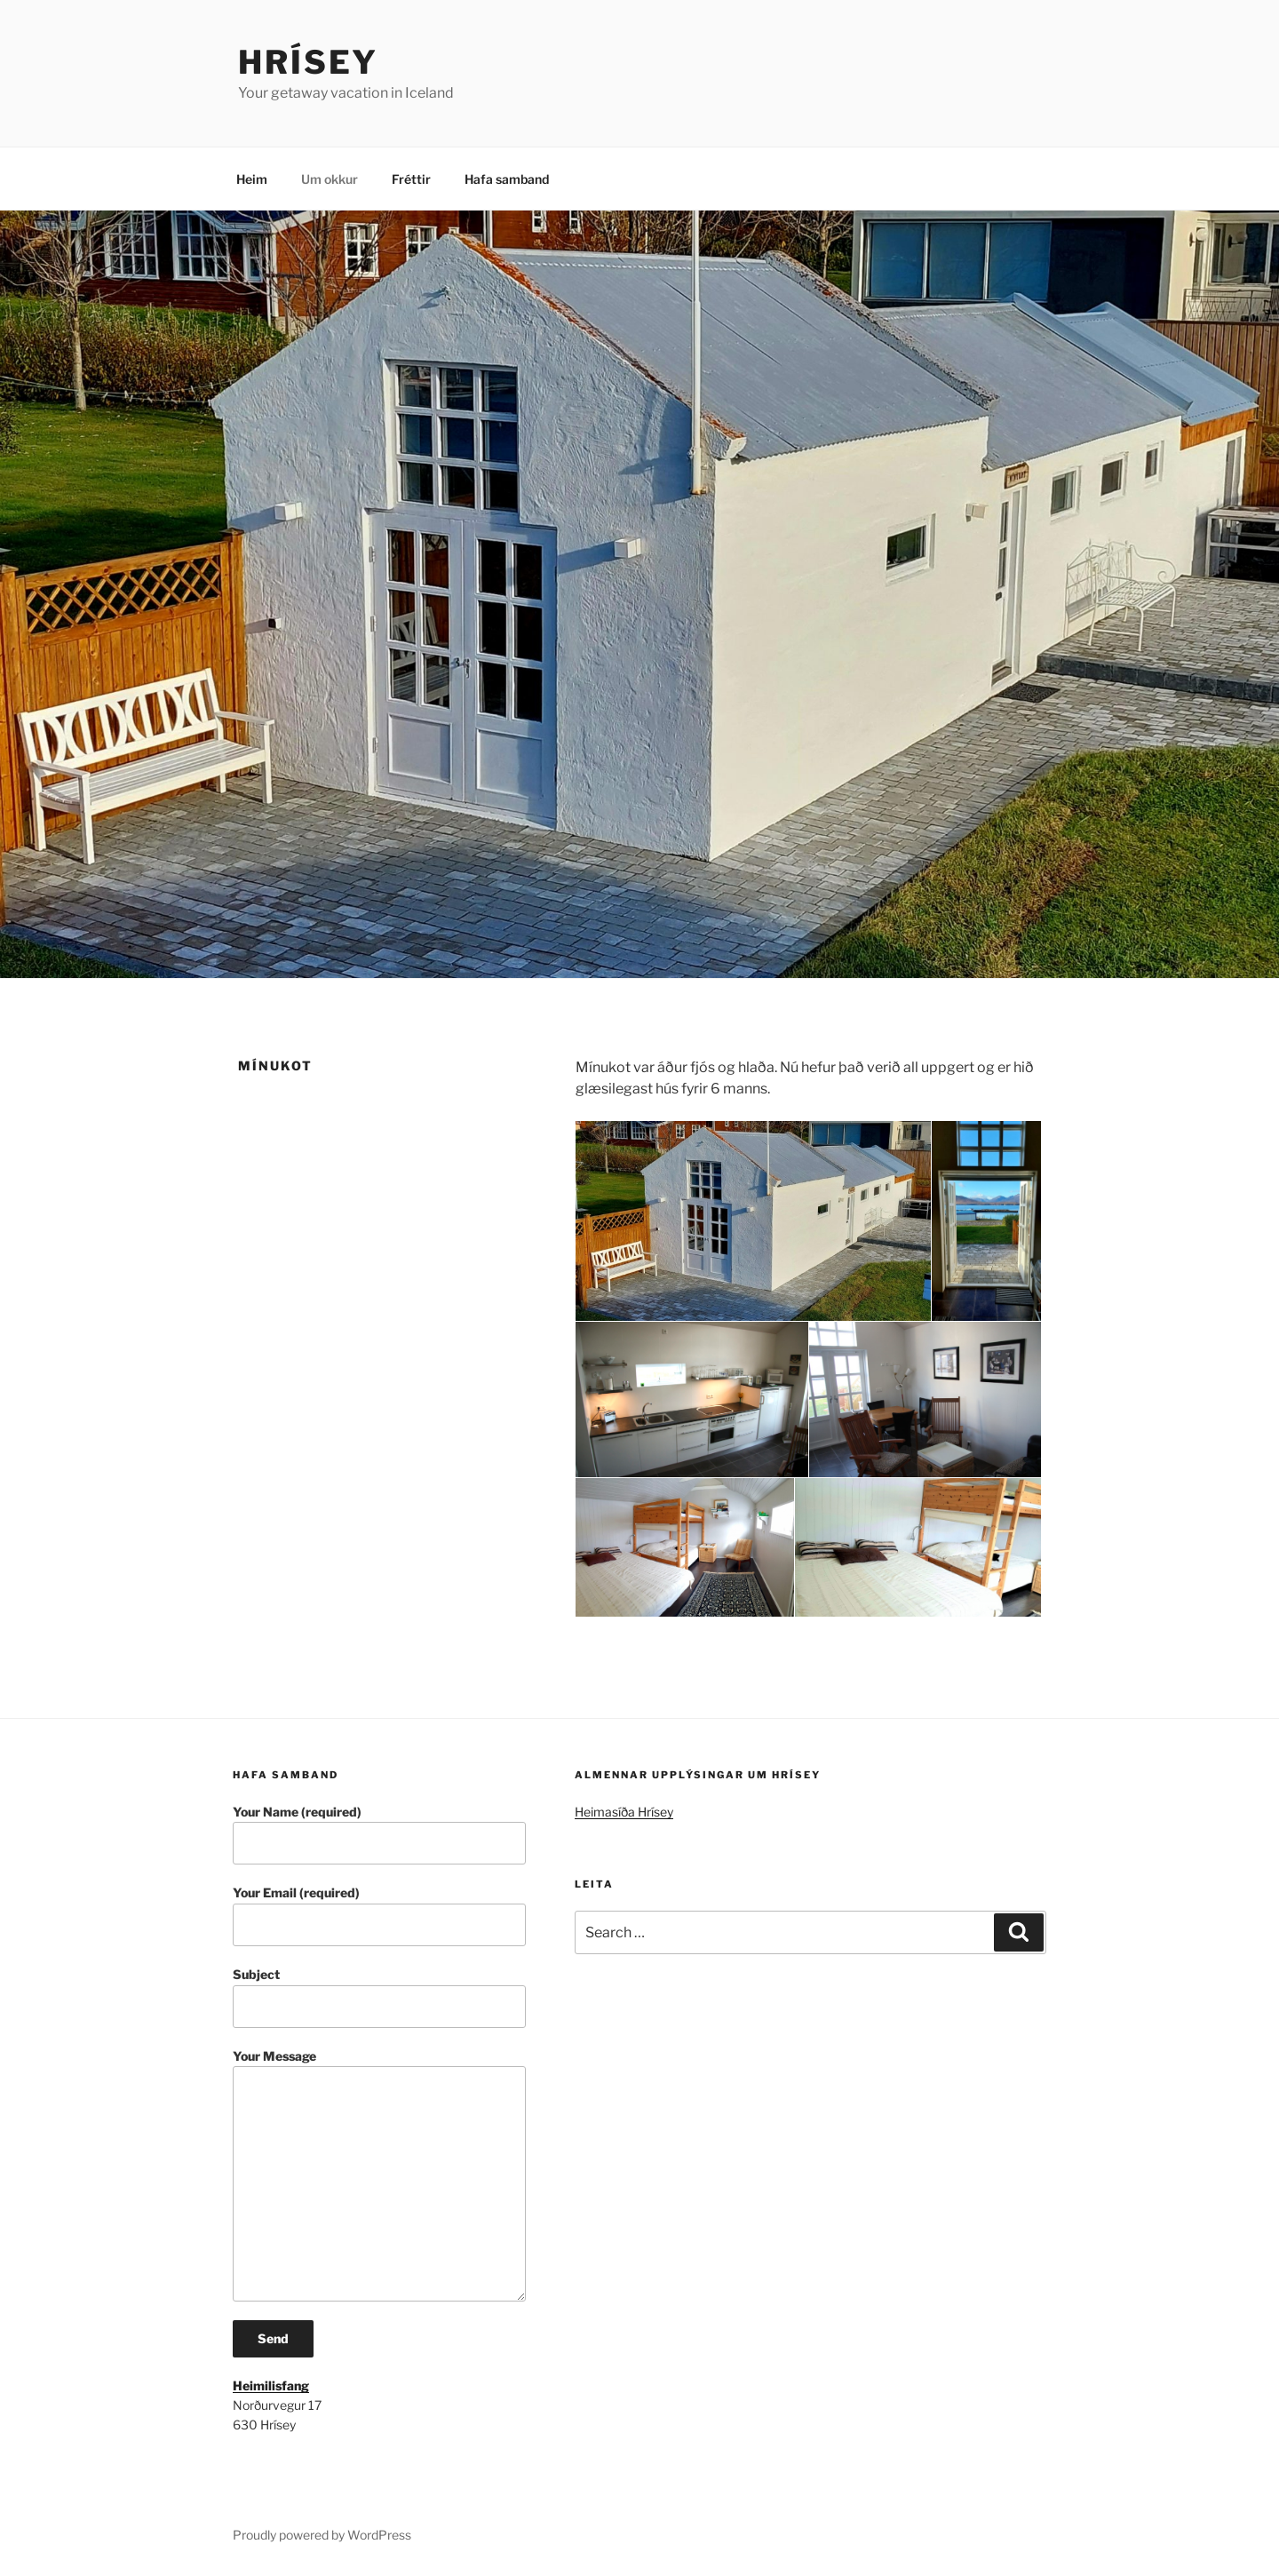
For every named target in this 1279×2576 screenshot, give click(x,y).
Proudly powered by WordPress (322, 2534)
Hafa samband (507, 179)
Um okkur (329, 179)
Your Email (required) (379, 1915)
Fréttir (411, 179)
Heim (251, 179)
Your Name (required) (379, 1834)
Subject (379, 1997)
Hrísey (308, 62)
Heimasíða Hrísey (624, 1811)
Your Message (379, 2175)
